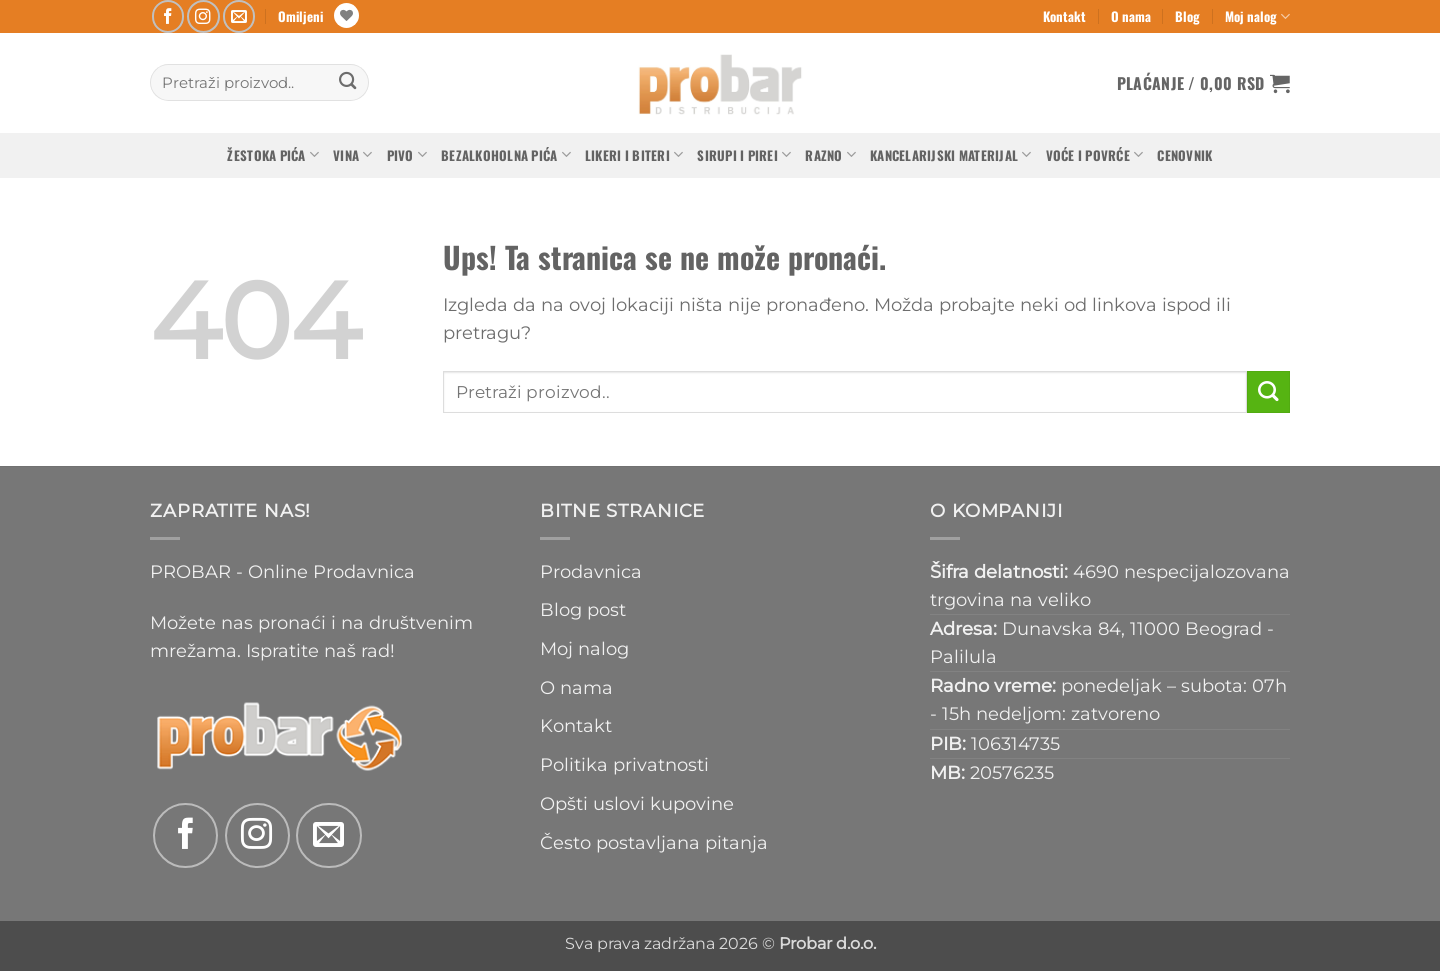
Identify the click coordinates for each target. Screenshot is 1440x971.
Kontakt (1064, 16)
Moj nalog (1257, 16)
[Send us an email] (239, 16)
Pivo (407, 155)
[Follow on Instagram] (203, 16)
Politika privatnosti (624, 764)
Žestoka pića (273, 155)
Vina (353, 155)
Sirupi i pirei (744, 155)
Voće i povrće (1095, 155)
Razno (830, 155)
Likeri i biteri (634, 155)
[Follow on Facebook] (168, 16)
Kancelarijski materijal (950, 155)
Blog (1187, 16)
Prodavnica (591, 571)
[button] (1203, 83)
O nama (1131, 16)
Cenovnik (1184, 155)
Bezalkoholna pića (506, 155)
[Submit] (347, 82)
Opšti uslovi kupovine (637, 803)
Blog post (583, 609)
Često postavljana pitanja (654, 842)
